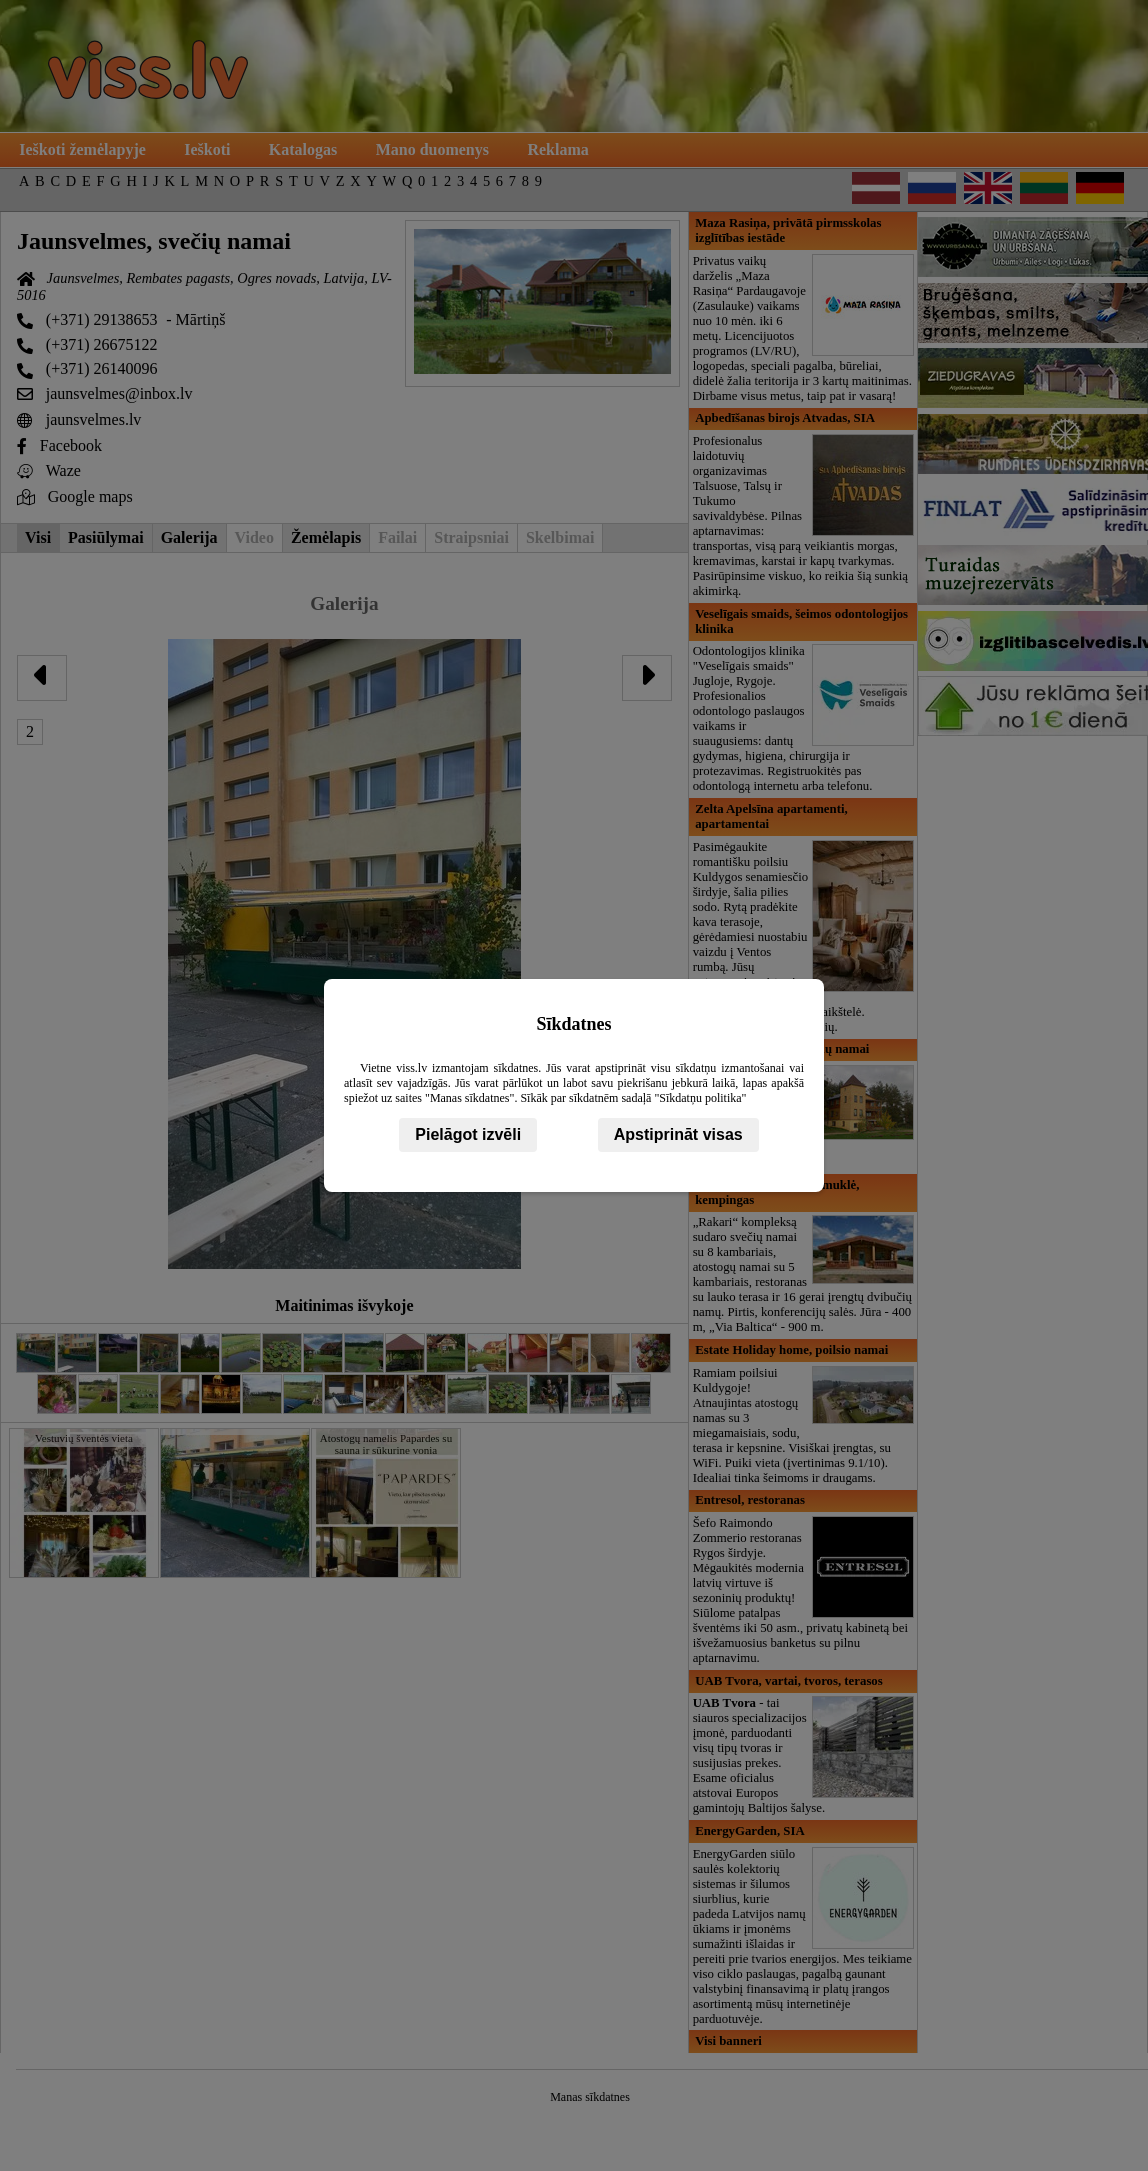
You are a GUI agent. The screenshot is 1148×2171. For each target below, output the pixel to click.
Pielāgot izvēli (468, 1134)
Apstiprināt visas (678, 1134)
